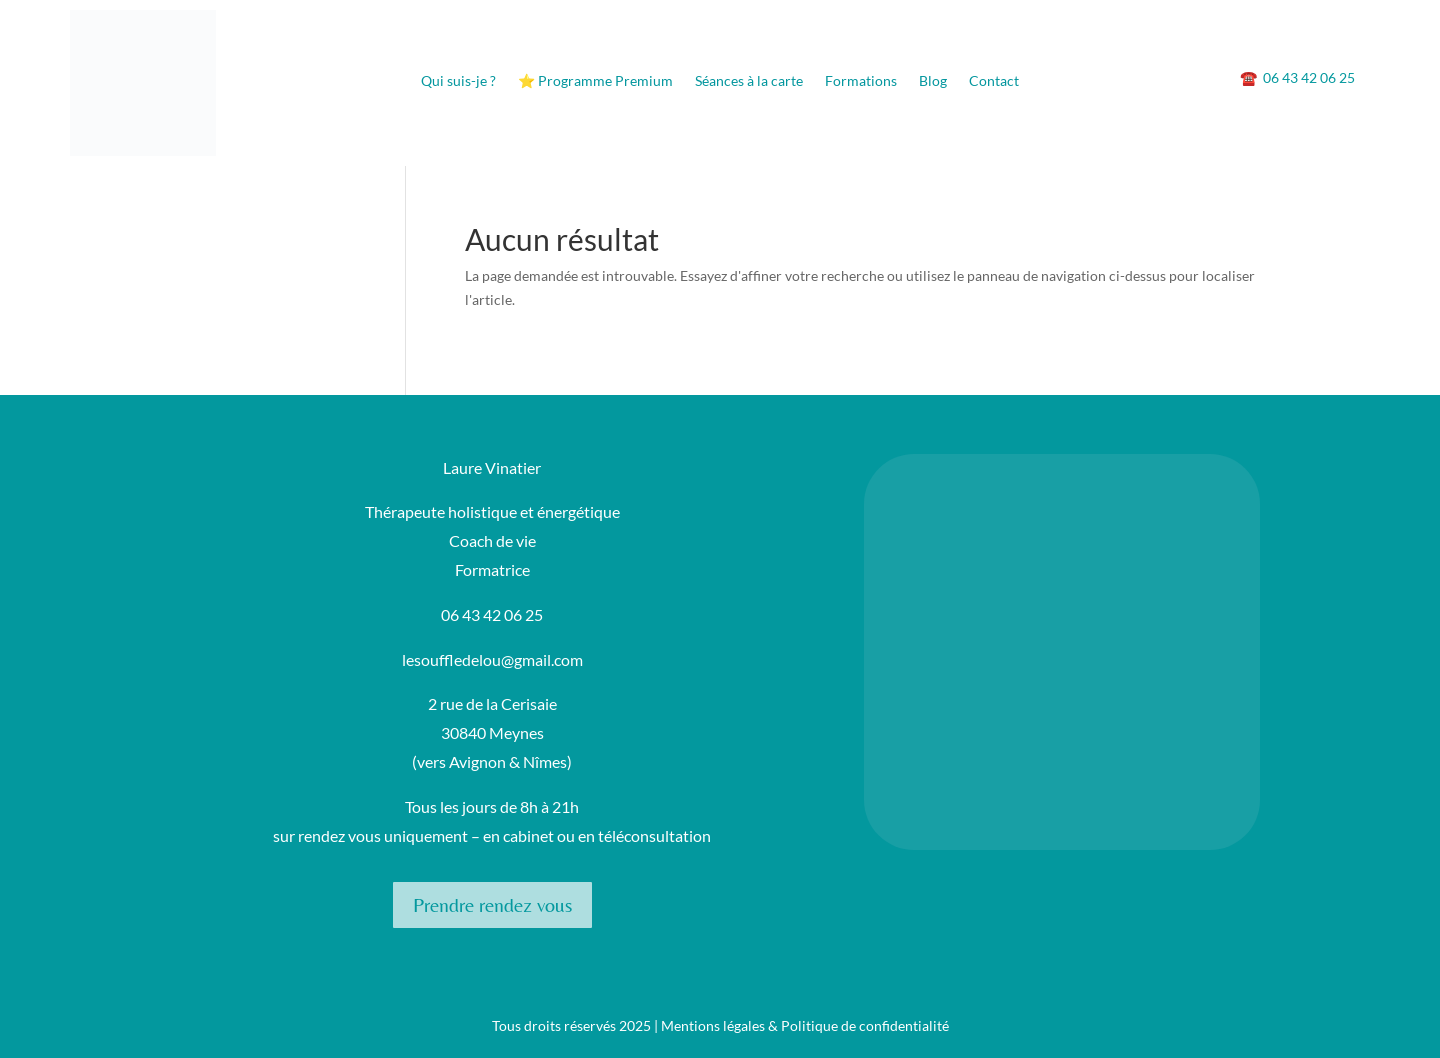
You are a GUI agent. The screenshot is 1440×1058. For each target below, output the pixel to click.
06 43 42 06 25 (1297, 77)
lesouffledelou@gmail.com (492, 659)
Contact (994, 81)
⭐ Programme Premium (595, 81)
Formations (861, 81)
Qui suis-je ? (458, 81)
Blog (933, 81)
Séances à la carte (749, 81)
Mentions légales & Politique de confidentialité (805, 1025)
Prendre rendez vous (492, 904)
